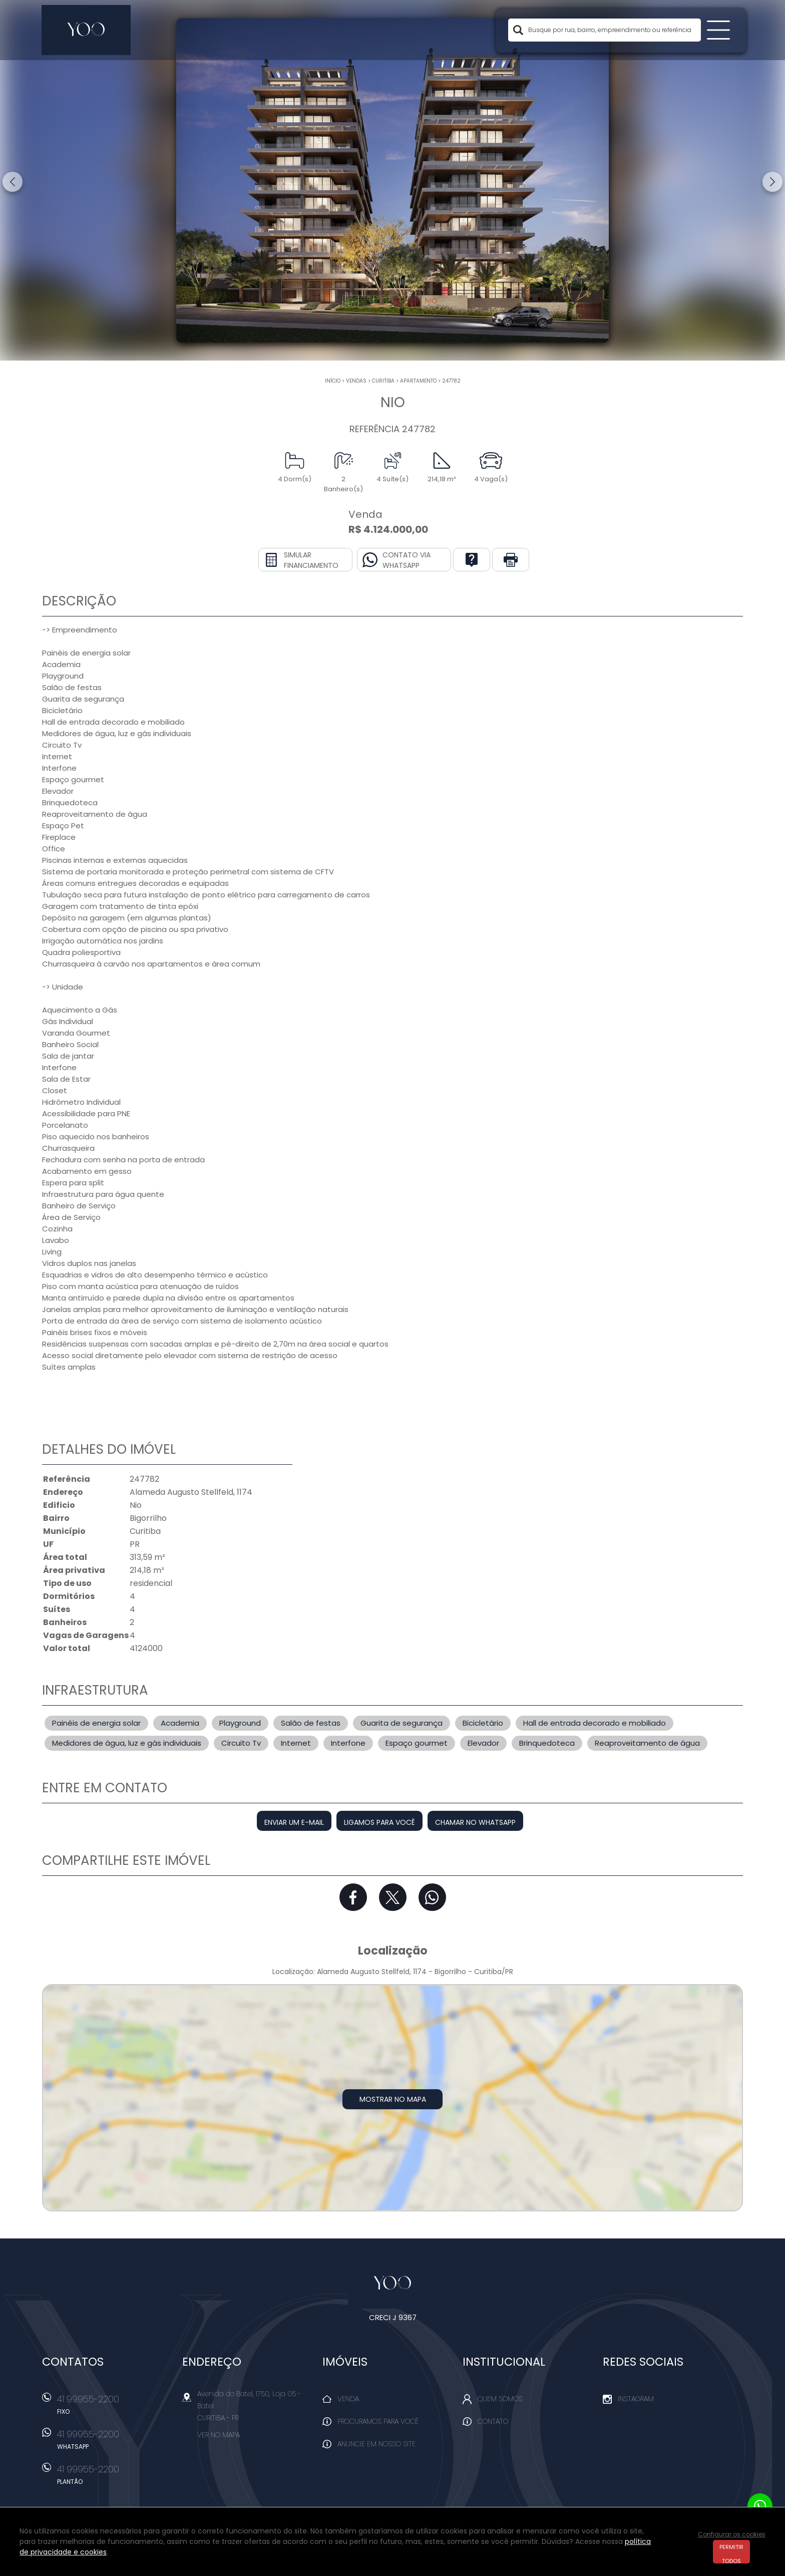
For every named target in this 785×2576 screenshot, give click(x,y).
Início (332, 381)
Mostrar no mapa (392, 2099)
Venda (348, 2399)
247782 (451, 381)
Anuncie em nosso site (376, 2444)
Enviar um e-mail (294, 1822)
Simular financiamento (311, 560)
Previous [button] (13, 182)
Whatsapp (432, 1897)
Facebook (353, 1897)
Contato (493, 2421)
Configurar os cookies (731, 2534)
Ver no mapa (218, 2435)
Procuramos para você (378, 2421)
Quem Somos (500, 2399)
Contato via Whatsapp (406, 560)
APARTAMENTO (418, 381)
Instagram (636, 2399)
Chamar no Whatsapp (475, 1822)
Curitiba (383, 381)
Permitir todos (731, 2553)
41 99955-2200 (114, 2408)
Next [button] (772, 182)
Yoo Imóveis (393, 2284)
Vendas (356, 381)
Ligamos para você (379, 1822)
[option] (392, 180)
